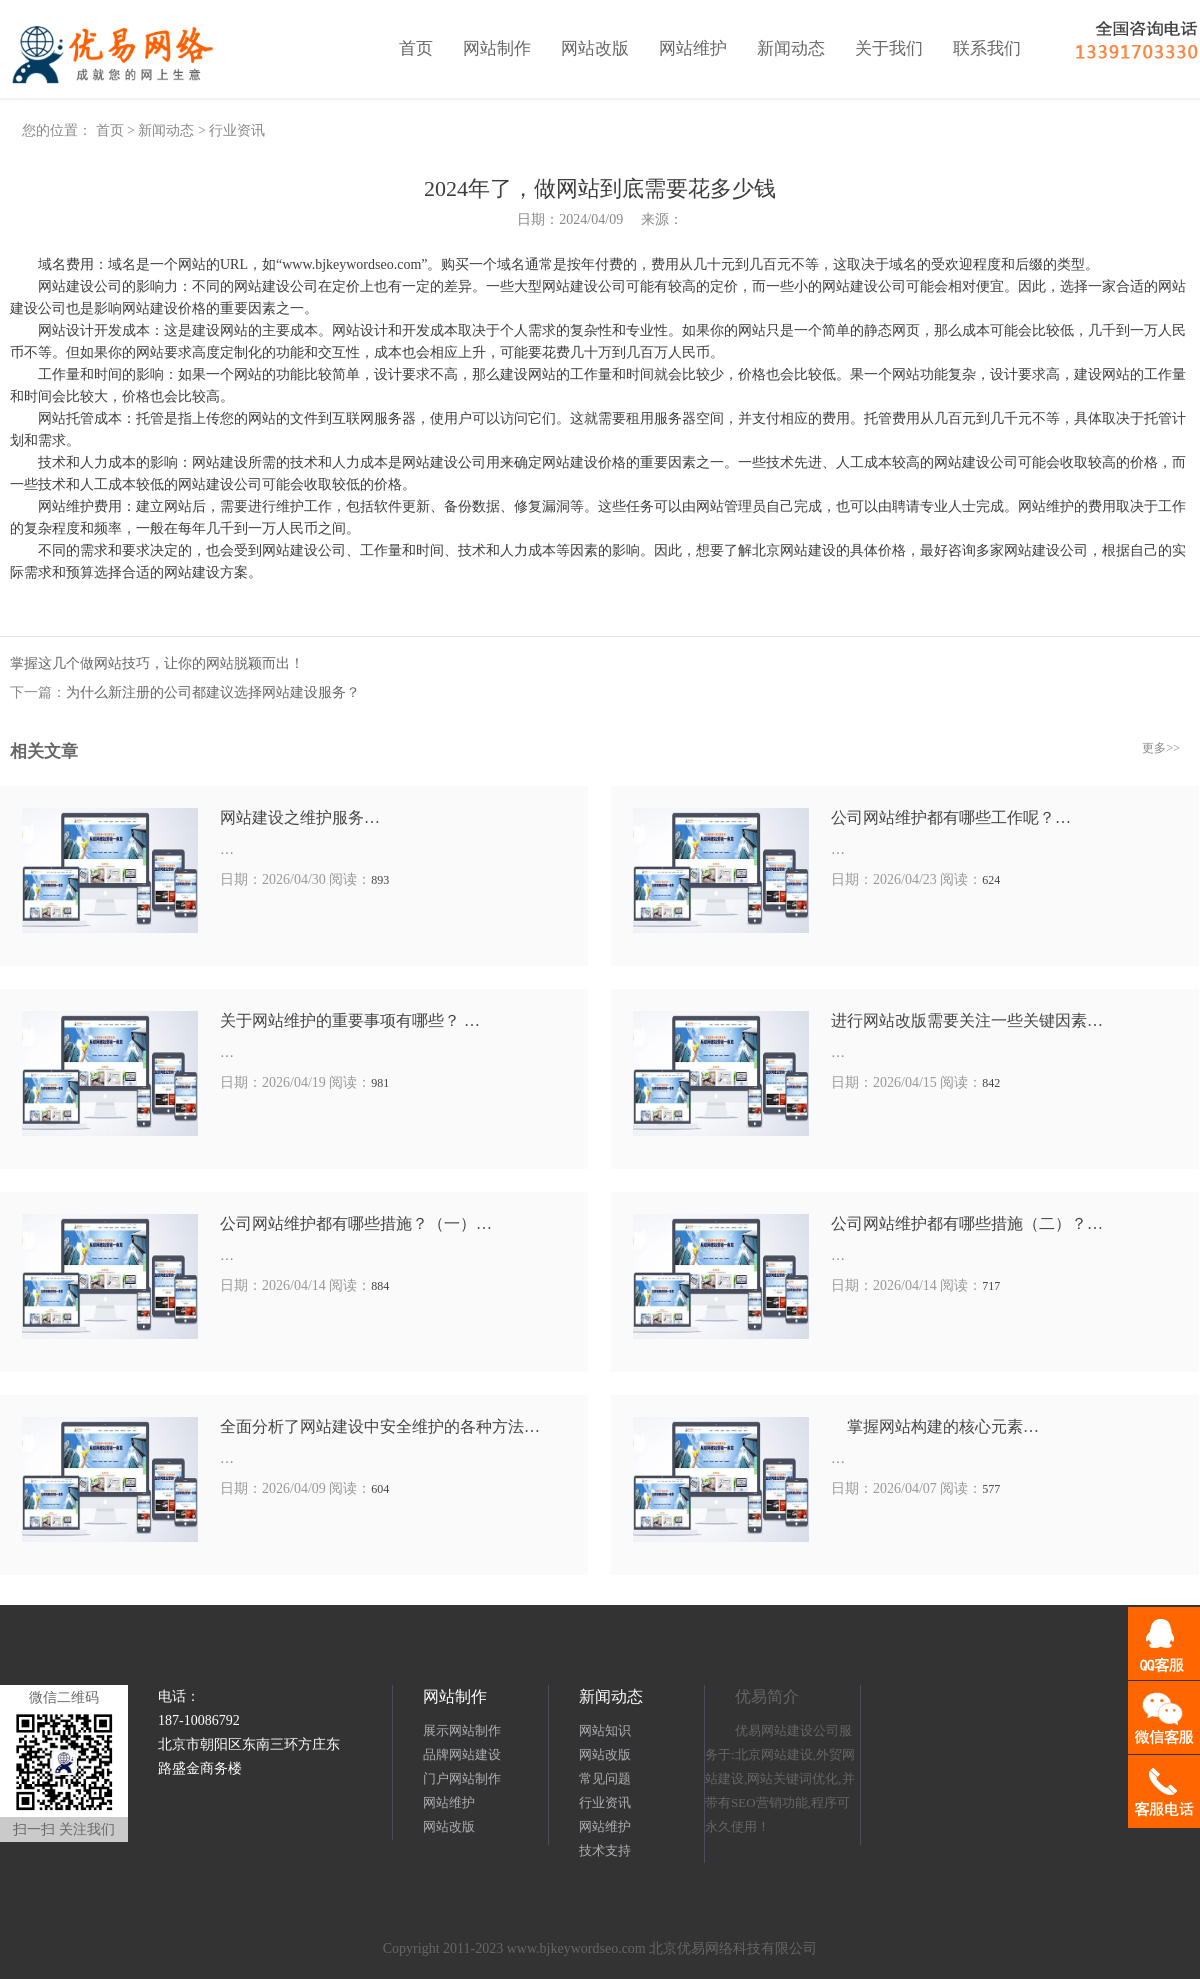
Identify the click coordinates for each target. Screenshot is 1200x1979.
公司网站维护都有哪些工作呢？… (951, 817)
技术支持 (605, 1850)
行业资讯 (237, 130)
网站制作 (497, 48)
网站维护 (693, 48)
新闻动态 (791, 48)
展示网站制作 (462, 1730)
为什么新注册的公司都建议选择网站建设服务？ (213, 692)
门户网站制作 (462, 1778)
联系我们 (987, 48)
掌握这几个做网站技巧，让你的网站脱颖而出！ (157, 663)
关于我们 (889, 48)
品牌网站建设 (462, 1754)
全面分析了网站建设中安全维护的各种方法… (380, 1426)
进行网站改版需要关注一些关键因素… (967, 1020)
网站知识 (605, 1730)
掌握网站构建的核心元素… (935, 1426)
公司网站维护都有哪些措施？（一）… (356, 1223)
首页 (416, 48)
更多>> (1161, 748)
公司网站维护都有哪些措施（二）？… (967, 1223)
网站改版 (595, 48)
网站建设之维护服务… (300, 817)
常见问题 (605, 1778)
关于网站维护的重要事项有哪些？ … (350, 1020)
